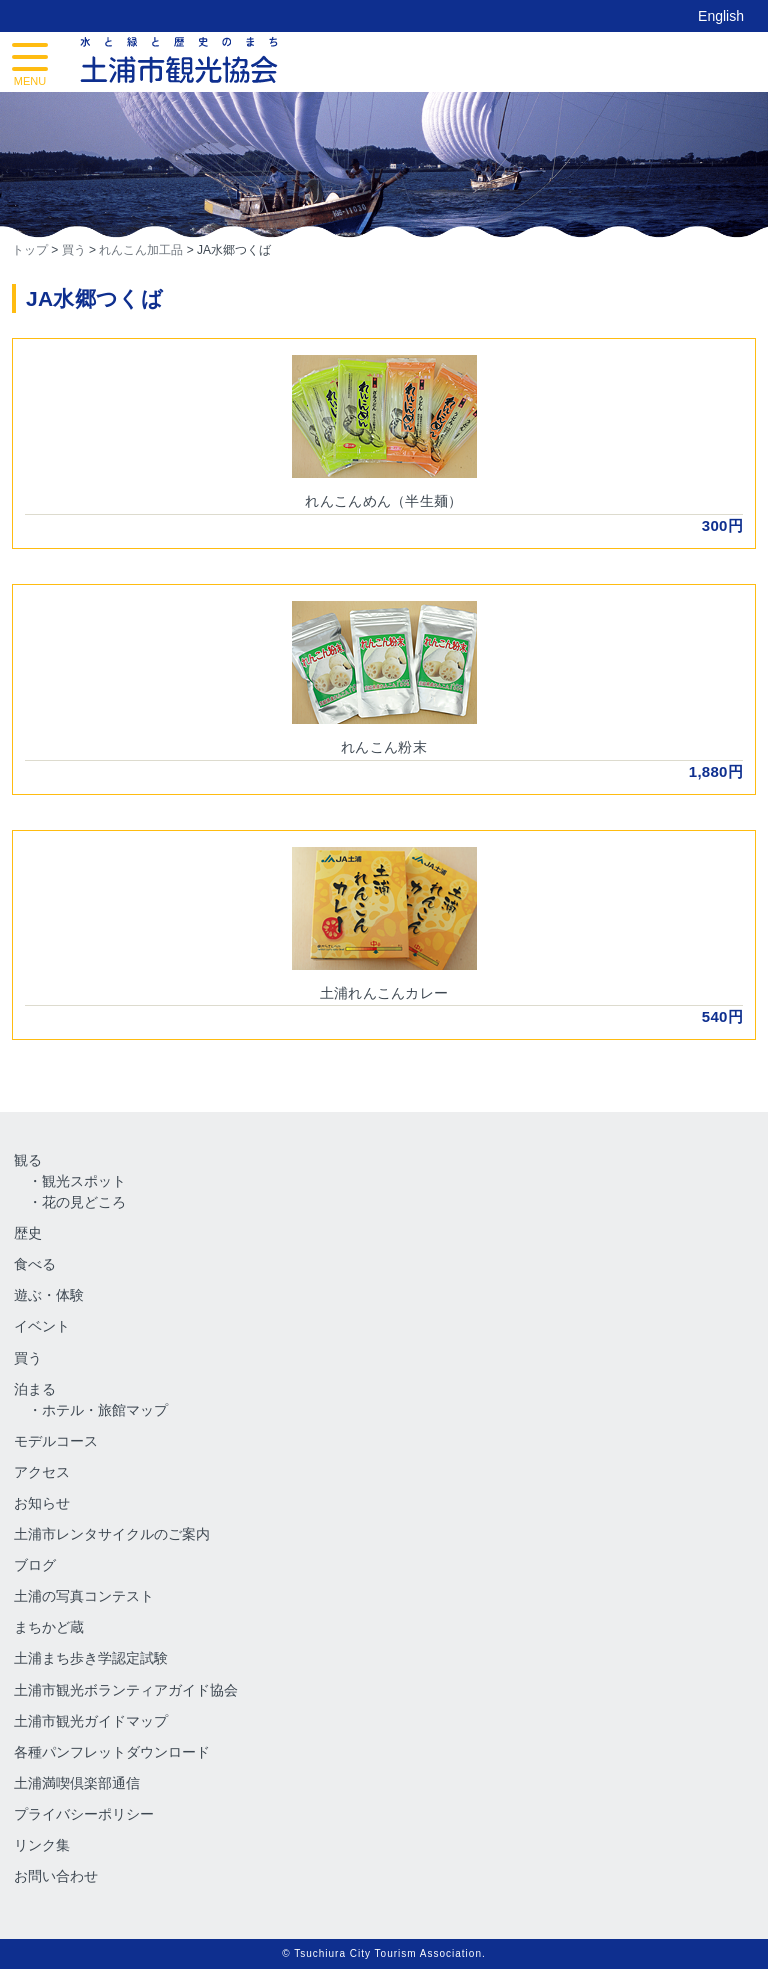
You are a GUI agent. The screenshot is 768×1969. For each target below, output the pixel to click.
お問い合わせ (56, 1876)
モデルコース (56, 1441)
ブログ (35, 1565)
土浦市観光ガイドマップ (91, 1721)
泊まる (35, 1389)
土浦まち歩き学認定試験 (91, 1658)
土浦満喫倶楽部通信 (77, 1783)
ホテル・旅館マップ (105, 1410)
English (721, 16)
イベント (42, 1326)
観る (28, 1160)
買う (28, 1358)
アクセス (42, 1472)
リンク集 (42, 1845)
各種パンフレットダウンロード (112, 1752)
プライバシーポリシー (84, 1814)
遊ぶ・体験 (49, 1295)
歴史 (28, 1233)
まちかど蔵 (49, 1627)
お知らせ (42, 1503)
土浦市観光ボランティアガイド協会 (126, 1690)
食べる (35, 1264)
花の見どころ (84, 1202)
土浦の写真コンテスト (84, 1596)
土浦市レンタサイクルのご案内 (112, 1534)
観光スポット (84, 1181)
